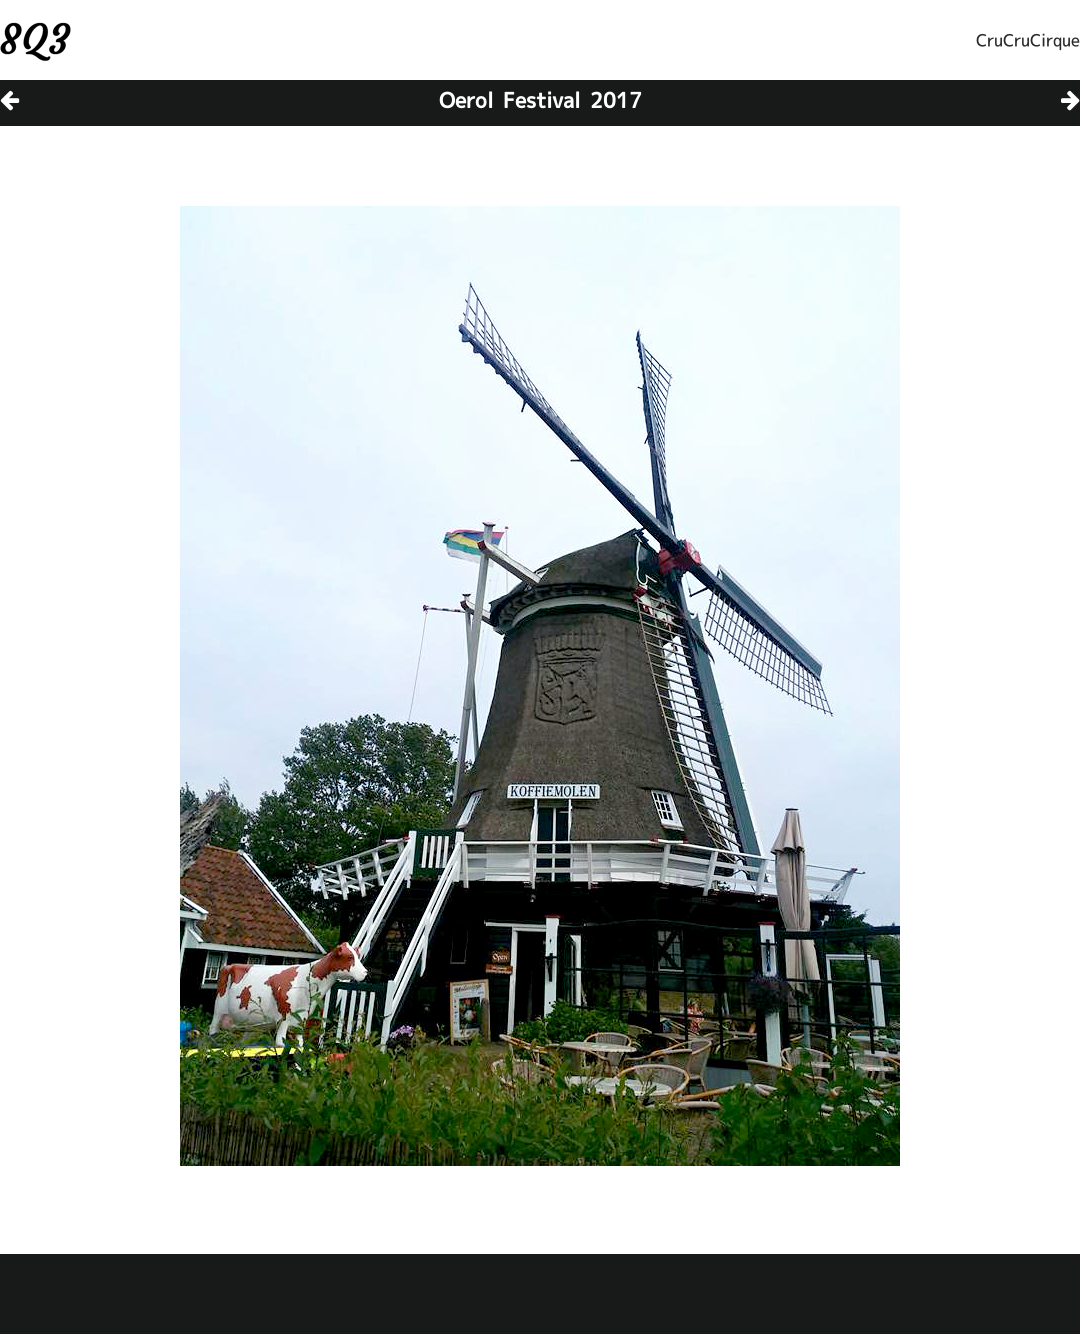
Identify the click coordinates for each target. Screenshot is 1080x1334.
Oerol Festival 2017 (540, 100)
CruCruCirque (1028, 40)
